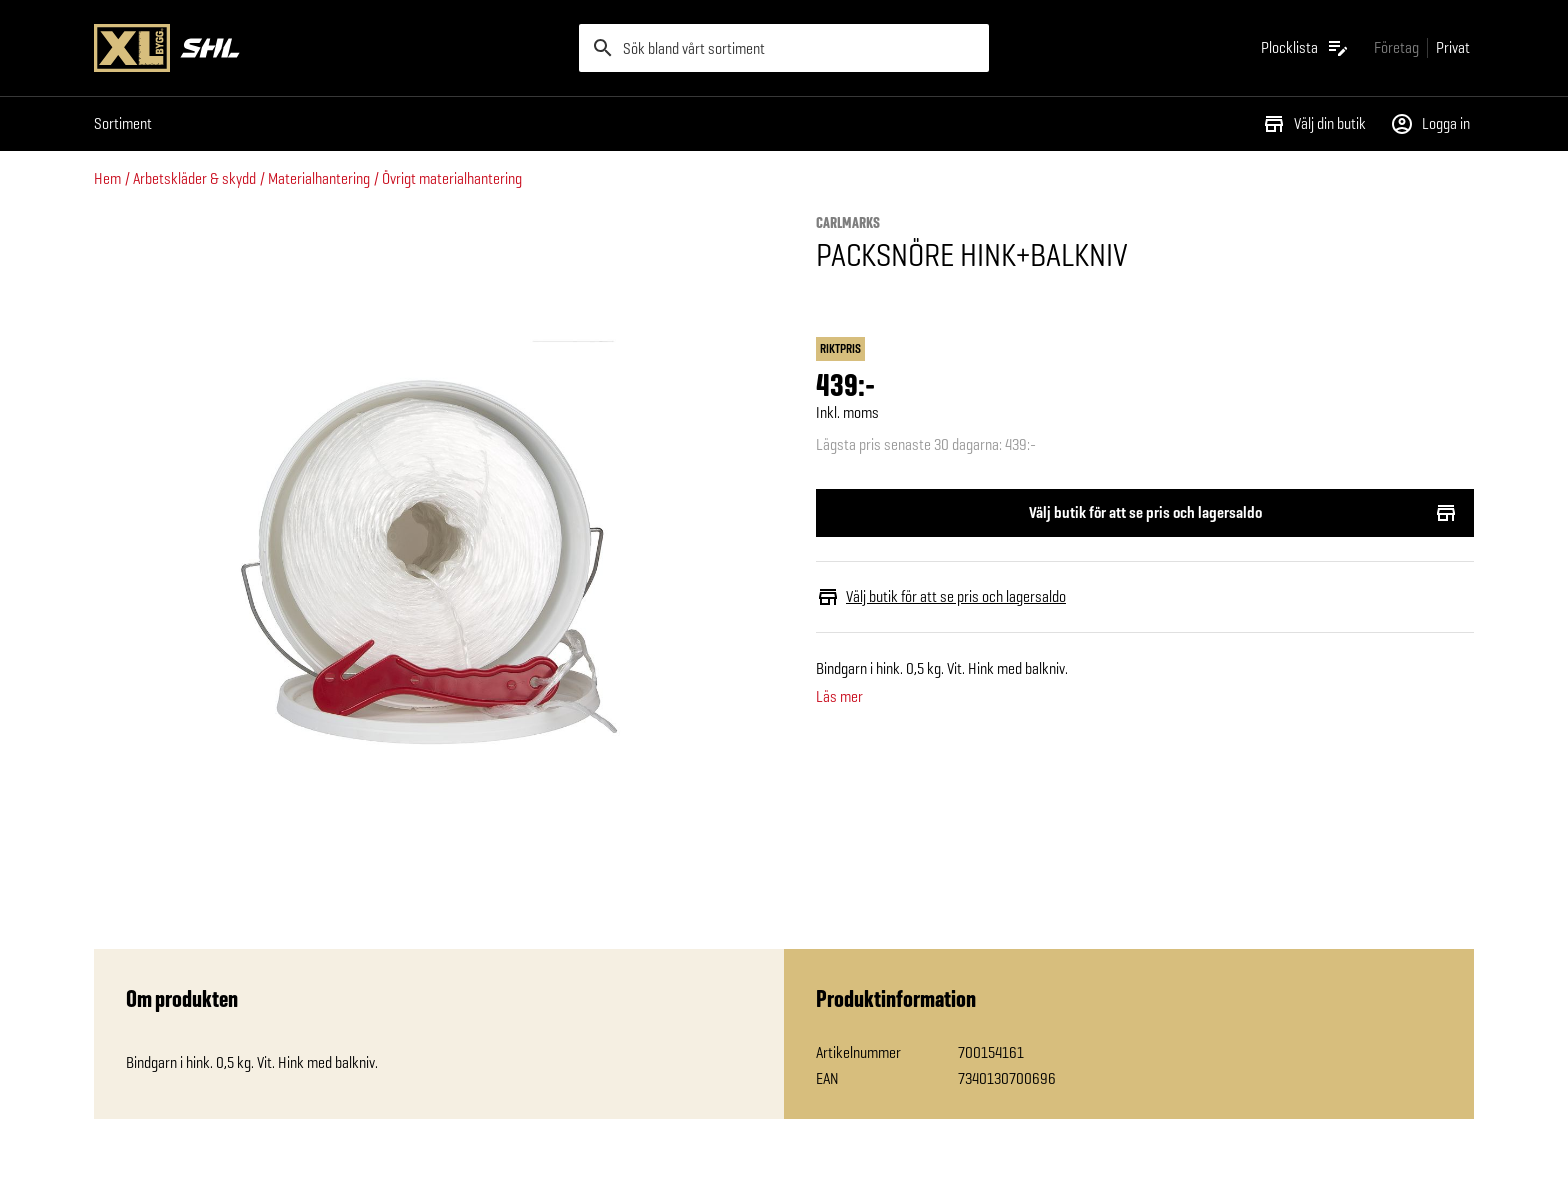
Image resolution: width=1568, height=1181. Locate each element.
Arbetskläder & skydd (194, 178)
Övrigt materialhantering (452, 178)
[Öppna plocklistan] (1305, 48)
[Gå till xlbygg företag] (1396, 47)
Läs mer (839, 697)
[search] (784, 48)
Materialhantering (319, 178)
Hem (107, 178)
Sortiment (123, 123)
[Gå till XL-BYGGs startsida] (328, 48)
